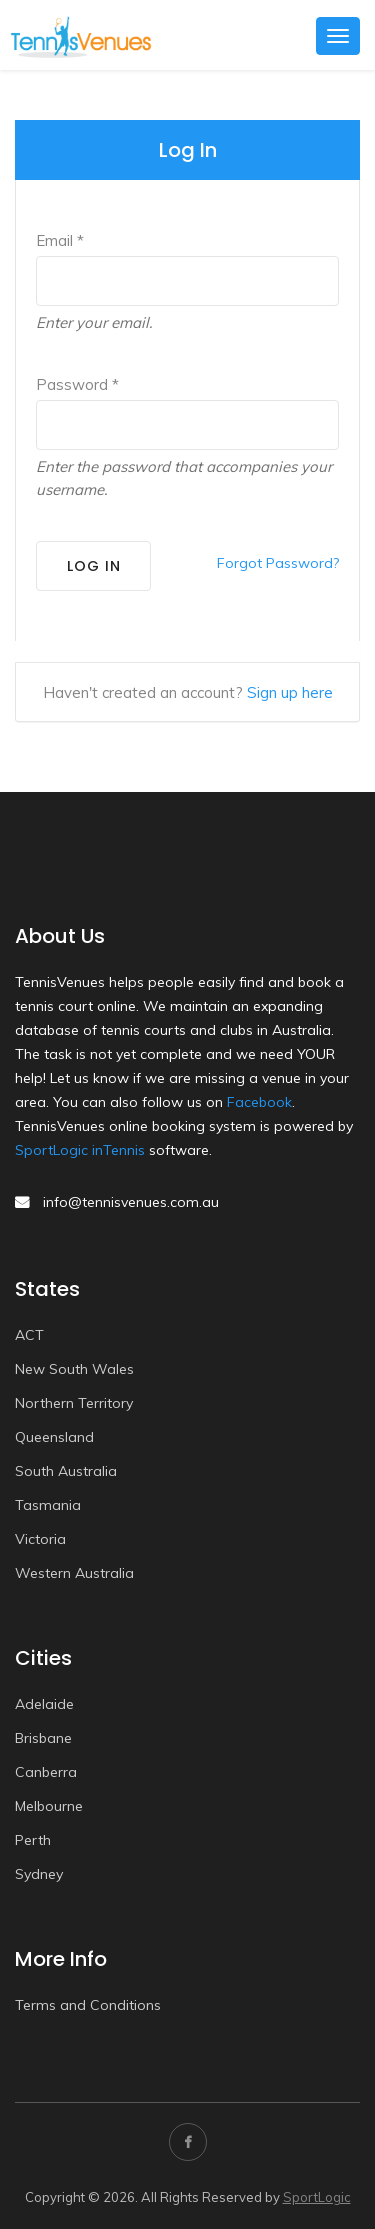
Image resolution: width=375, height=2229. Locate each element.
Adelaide (44, 1704)
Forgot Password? (278, 563)
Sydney (39, 1874)
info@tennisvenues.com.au (131, 1202)
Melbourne (49, 1806)
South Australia (66, 1471)
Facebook (259, 1102)
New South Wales (74, 1369)
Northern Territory (74, 1403)
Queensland (54, 1437)
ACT (29, 1335)
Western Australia (74, 1573)
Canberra (46, 1772)
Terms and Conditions (88, 2005)
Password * (77, 384)
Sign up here (290, 692)
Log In (94, 566)
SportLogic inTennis (80, 1150)
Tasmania (48, 1505)
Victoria (40, 1539)
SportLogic (317, 2197)
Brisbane (43, 1738)
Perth (33, 1840)
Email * (60, 240)
